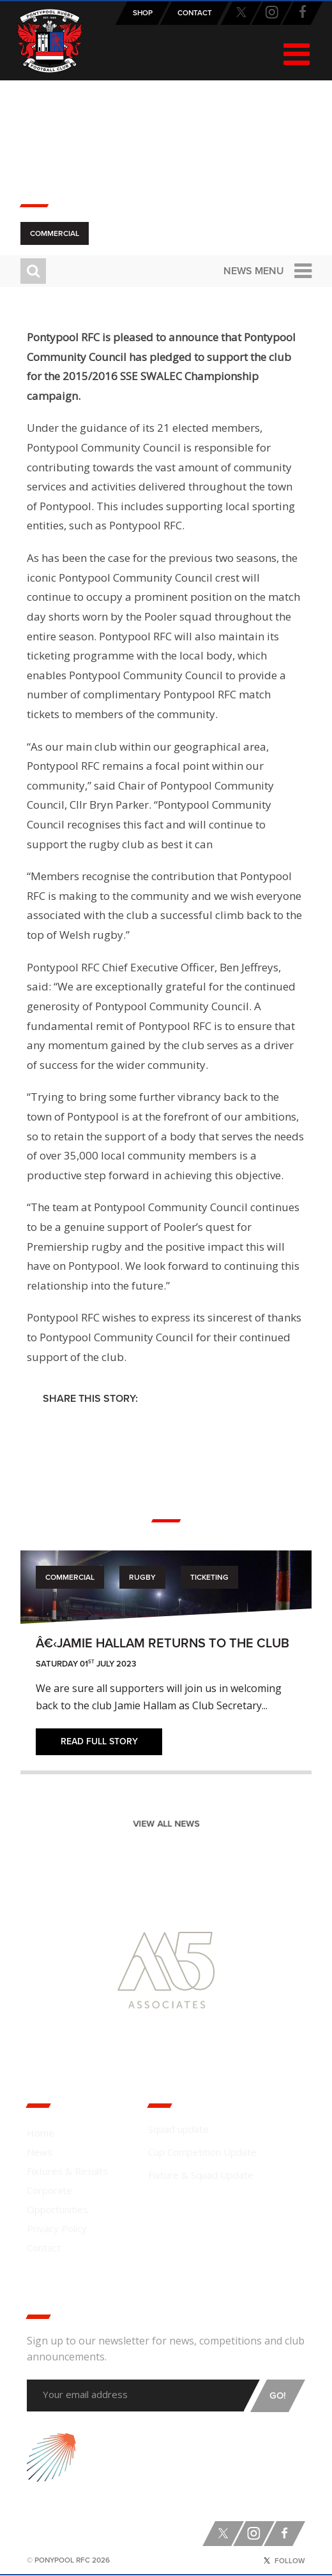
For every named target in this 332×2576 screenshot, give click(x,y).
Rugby (142, 1577)
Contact (44, 2247)
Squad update (178, 2129)
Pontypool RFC (49, 41)
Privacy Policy (57, 2228)
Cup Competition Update (202, 2151)
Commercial (54, 233)
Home (40, 2132)
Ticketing (209, 1577)
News (39, 2151)
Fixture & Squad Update (200, 2174)
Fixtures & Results (67, 2171)
